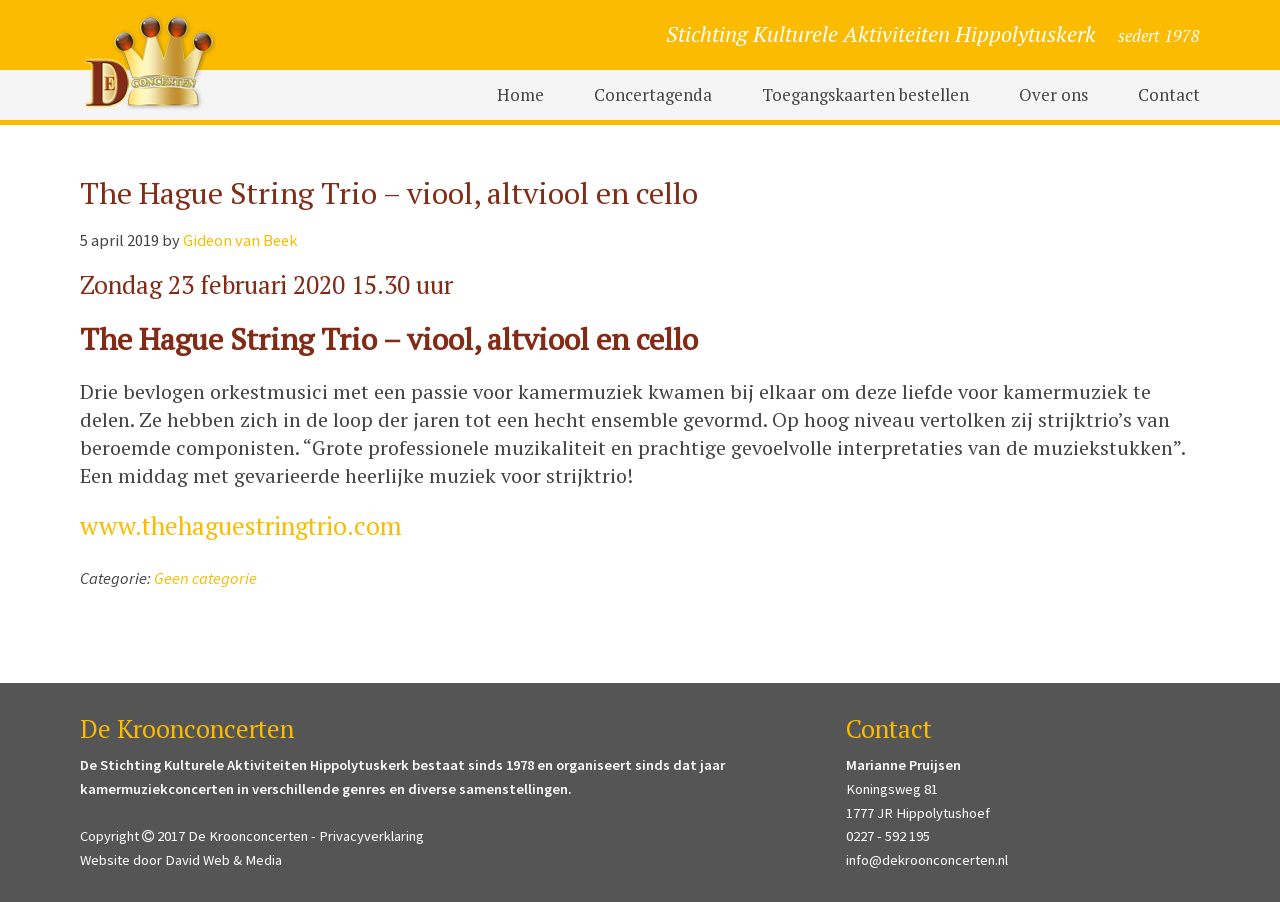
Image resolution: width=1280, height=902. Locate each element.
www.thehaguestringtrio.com (241, 525)
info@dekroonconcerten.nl (927, 860)
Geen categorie (205, 578)
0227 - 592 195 (888, 836)
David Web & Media (223, 860)
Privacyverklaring (371, 836)
